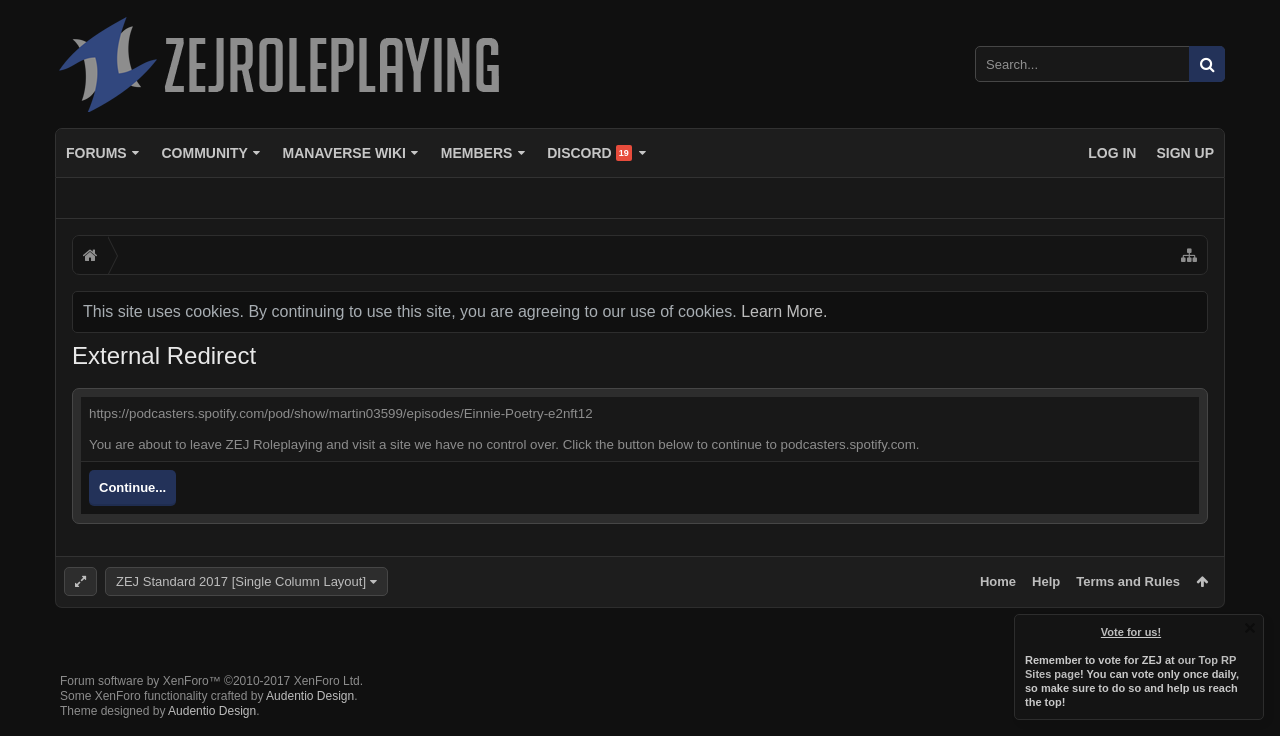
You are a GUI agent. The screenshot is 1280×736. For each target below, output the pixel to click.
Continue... (132, 487)
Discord (589, 153)
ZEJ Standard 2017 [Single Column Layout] (241, 581)
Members (477, 153)
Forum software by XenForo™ (211, 681)
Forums (96, 153)
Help (1046, 581)
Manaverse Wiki (344, 153)
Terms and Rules (1128, 581)
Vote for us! (1131, 632)
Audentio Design (310, 696)
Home (998, 581)
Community (204, 153)
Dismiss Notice (1250, 628)
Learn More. (784, 311)
